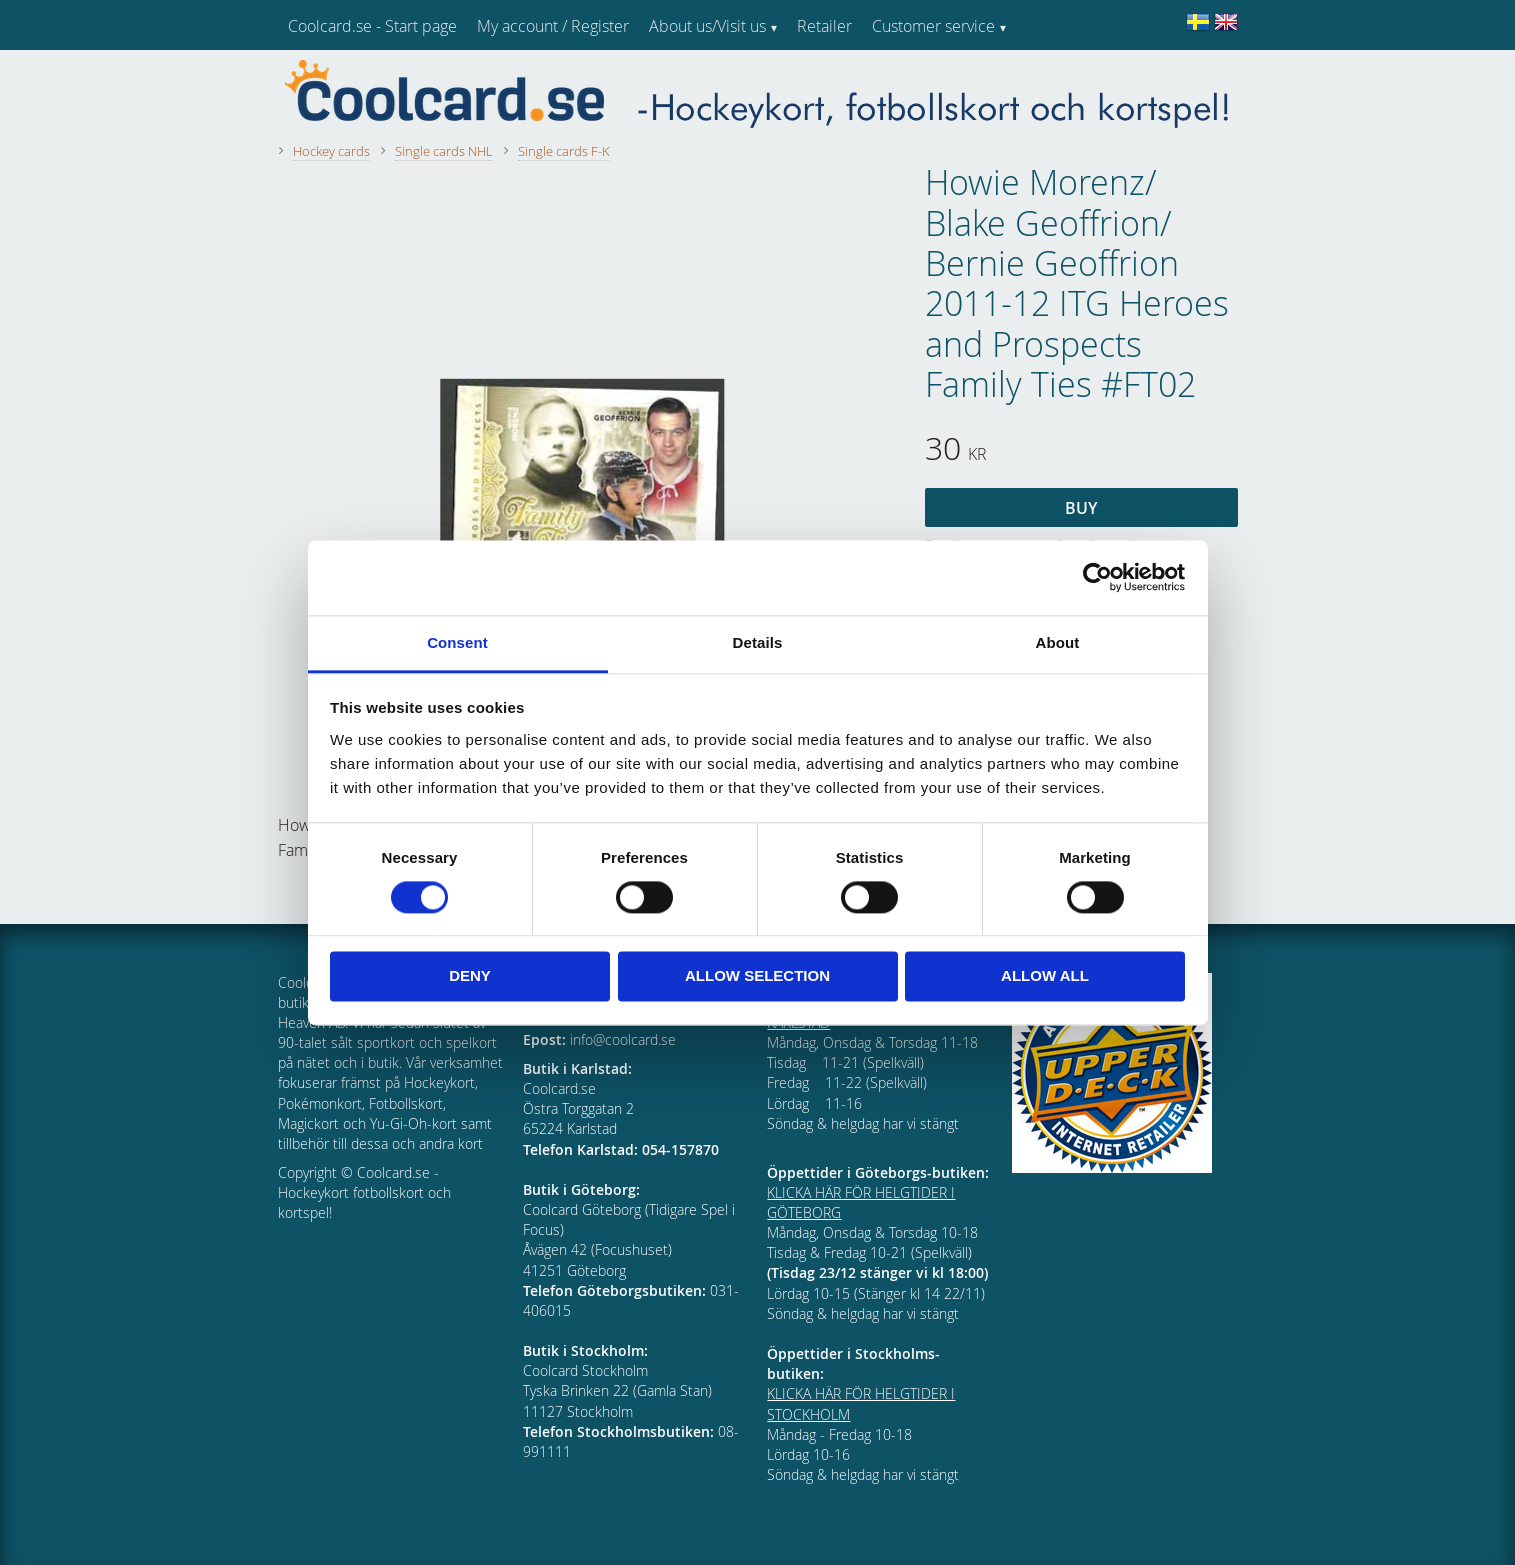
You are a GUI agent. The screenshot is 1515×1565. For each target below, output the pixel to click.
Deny (470, 976)
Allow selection (757, 976)
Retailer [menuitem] (824, 26)
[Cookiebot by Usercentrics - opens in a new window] (1097, 577)
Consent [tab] (457, 642)
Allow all (1045, 976)
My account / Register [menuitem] (553, 26)
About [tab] (1058, 642)
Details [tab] (758, 642)
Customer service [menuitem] (933, 26)
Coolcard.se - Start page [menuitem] (372, 26)
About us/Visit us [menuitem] (707, 26)
